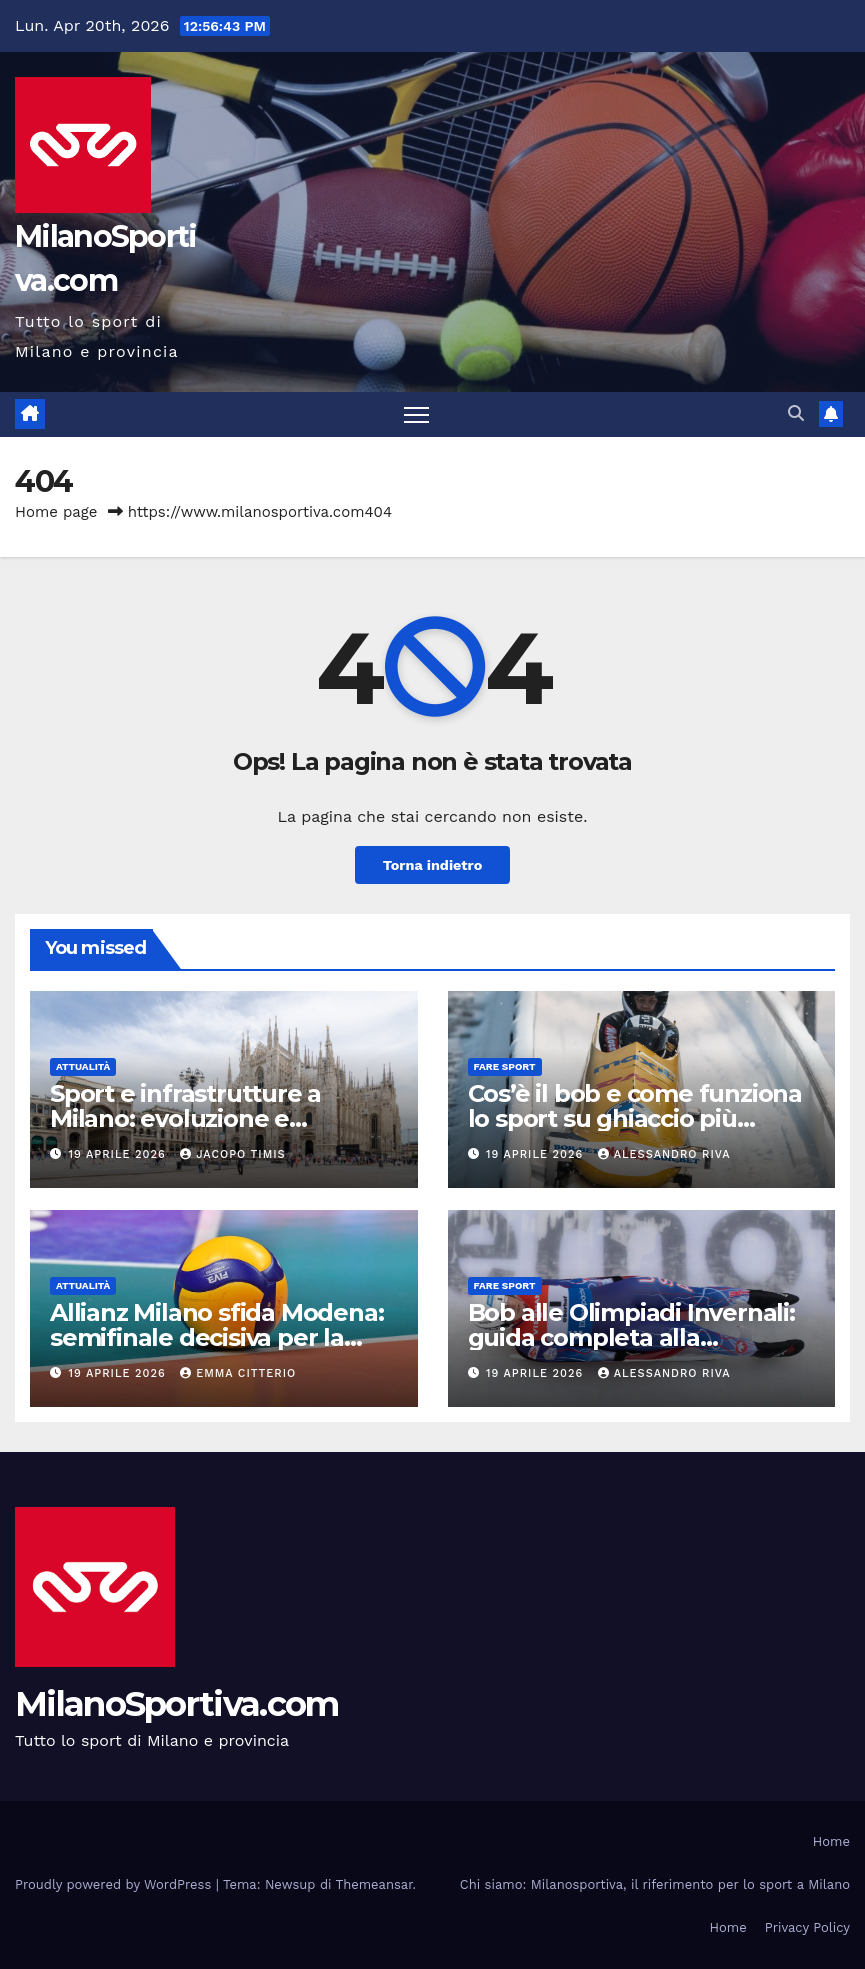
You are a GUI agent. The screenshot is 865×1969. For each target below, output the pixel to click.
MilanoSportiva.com (176, 1704)
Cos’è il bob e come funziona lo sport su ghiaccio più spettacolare (635, 1118)
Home (831, 1841)
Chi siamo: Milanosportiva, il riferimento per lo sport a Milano (655, 1884)
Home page (56, 512)
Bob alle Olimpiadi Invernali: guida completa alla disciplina (631, 1337)
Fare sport (505, 1066)
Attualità (83, 1066)
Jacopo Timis (232, 1154)
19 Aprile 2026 (120, 1154)
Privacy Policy (807, 1927)
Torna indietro (433, 865)
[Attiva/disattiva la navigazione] (416, 414)
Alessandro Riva (664, 1154)
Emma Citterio (238, 1373)
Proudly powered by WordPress (115, 1884)
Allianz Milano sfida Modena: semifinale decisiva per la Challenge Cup (216, 1337)
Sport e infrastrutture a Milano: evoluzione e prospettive (185, 1118)
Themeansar (374, 1884)
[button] (796, 413)
